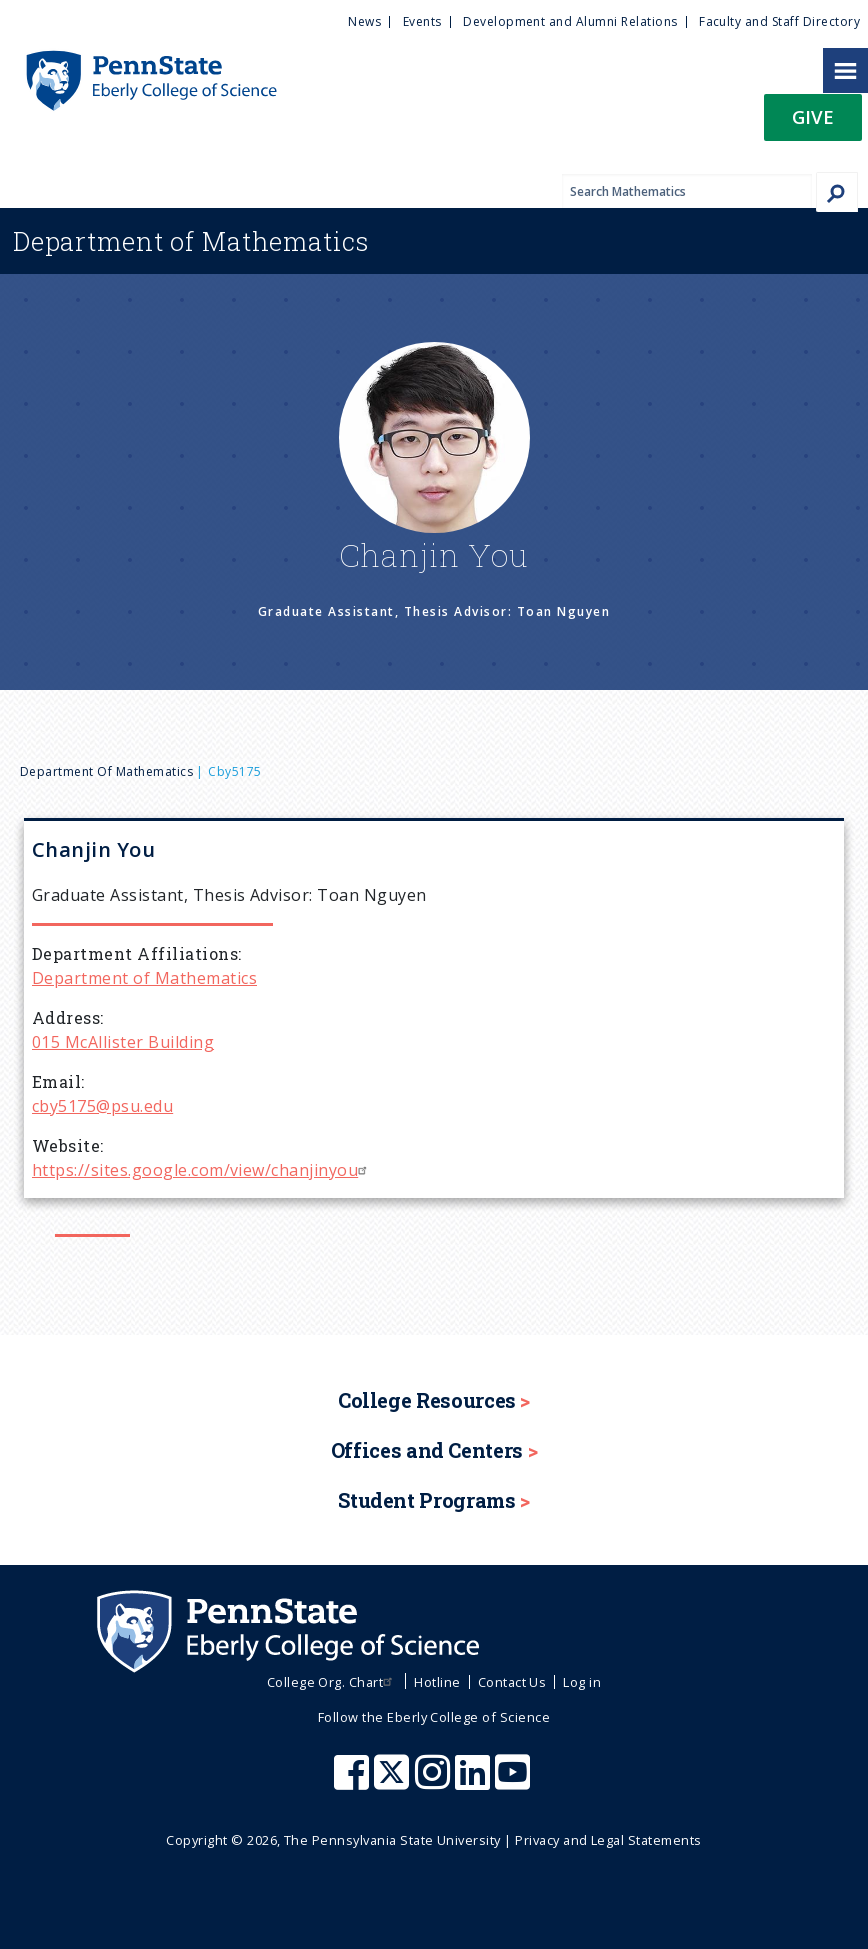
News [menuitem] (364, 21)
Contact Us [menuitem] (512, 1682)
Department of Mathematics (106, 771)
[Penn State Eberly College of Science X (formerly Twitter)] (394, 1782)
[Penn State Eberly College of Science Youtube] (514, 1782)
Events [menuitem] (422, 21)
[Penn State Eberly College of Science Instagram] (435, 1782)
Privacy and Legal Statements (608, 1840)
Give (813, 116)
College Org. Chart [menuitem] (332, 1682)
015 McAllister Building (123, 1042)
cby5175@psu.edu (102, 1106)
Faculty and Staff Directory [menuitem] (779, 21)
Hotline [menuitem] (437, 1682)
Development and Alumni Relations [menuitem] (570, 21)
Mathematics (191, 241)
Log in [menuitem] (582, 1682)
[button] (813, 123)
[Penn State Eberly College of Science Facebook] (354, 1782)
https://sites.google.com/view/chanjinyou (202, 1170)
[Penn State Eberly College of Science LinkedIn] (475, 1782)
